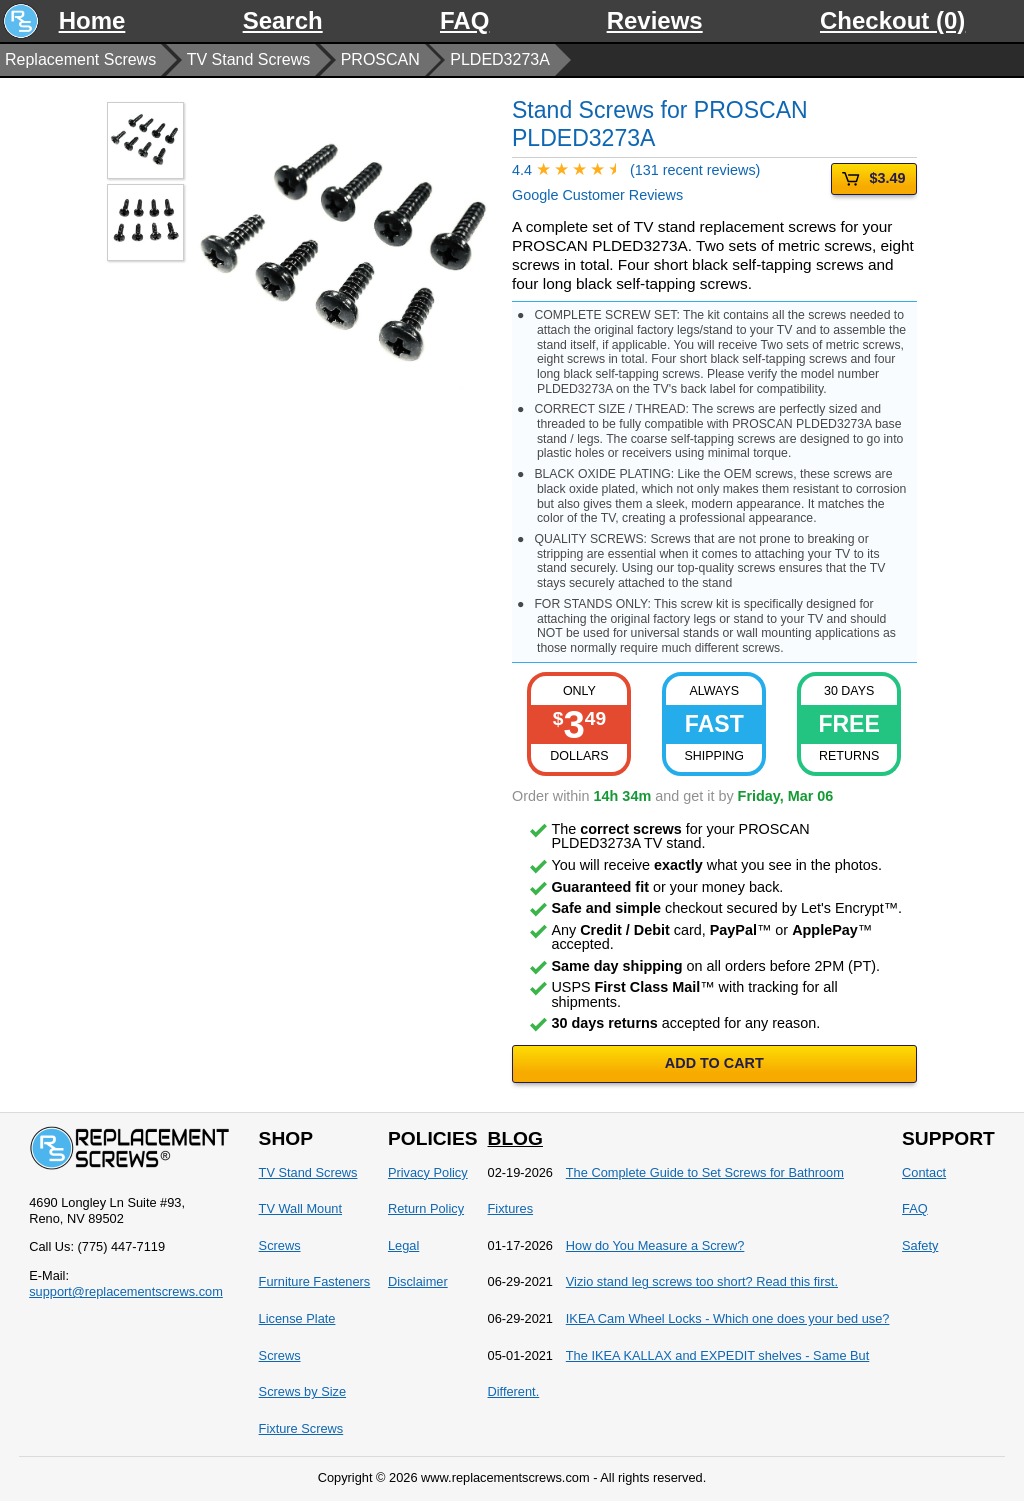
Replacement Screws (80, 59)
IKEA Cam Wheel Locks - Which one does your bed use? (728, 1318)
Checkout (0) (892, 20)
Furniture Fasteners (315, 1281)
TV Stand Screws (249, 59)
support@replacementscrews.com (126, 1291)
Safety (920, 1245)
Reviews (655, 20)
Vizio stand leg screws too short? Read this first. (702, 1281)
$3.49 (873, 178)
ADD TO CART (714, 1063)
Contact (924, 1172)
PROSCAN (380, 59)
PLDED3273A (500, 59)
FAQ (464, 20)
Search (283, 20)
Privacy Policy (428, 1172)
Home (92, 20)
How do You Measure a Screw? (655, 1245)
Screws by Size (302, 1391)
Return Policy (426, 1208)
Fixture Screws (301, 1428)
